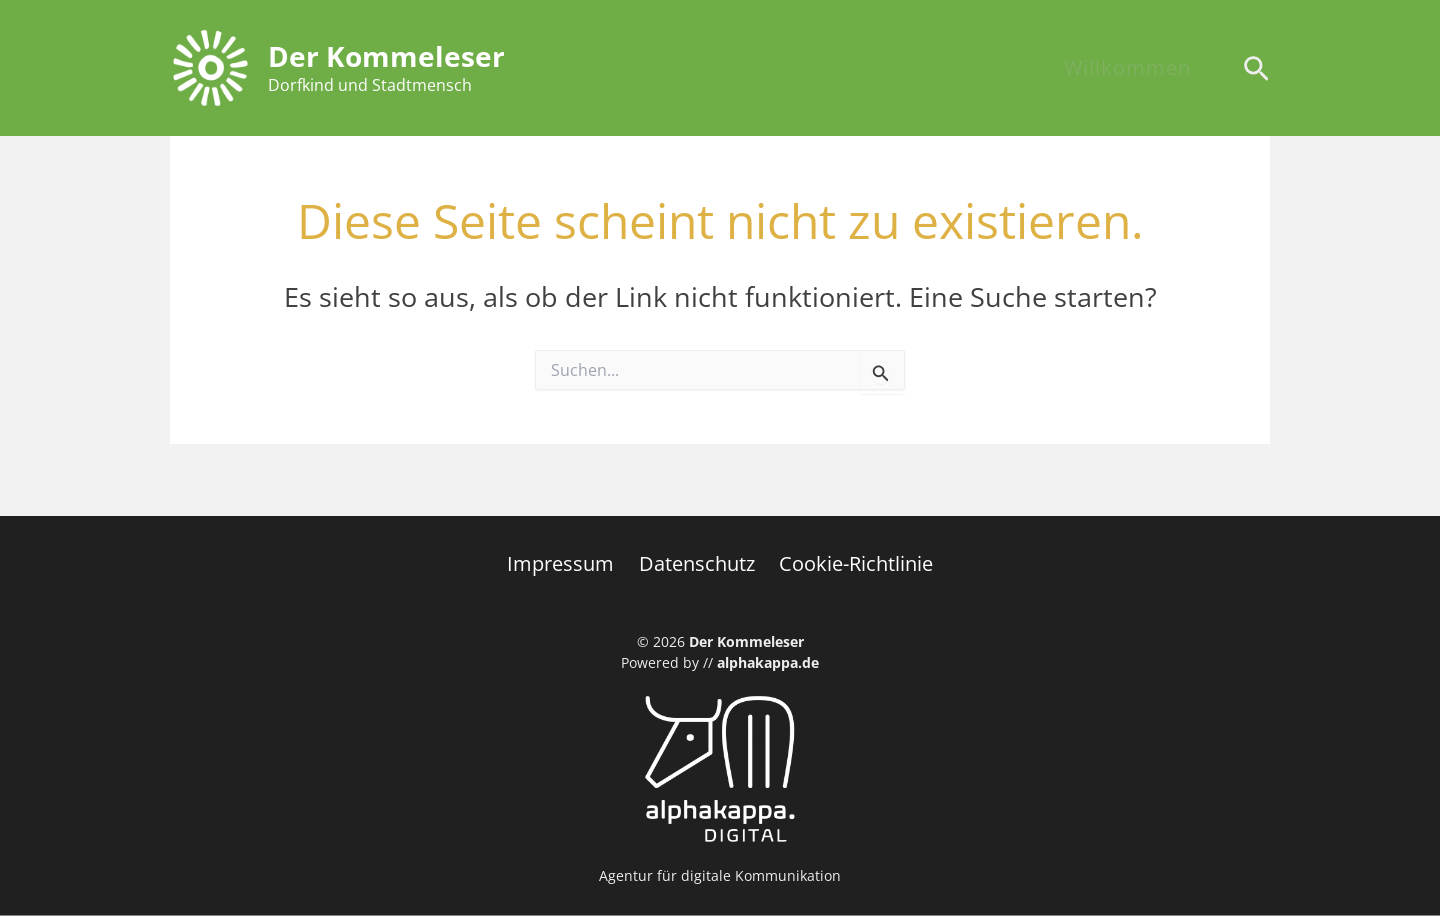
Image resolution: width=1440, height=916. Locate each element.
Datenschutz (697, 563)
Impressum (565, 563)
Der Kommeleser (386, 56)
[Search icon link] (1256, 71)
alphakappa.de (768, 662)
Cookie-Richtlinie (852, 563)
